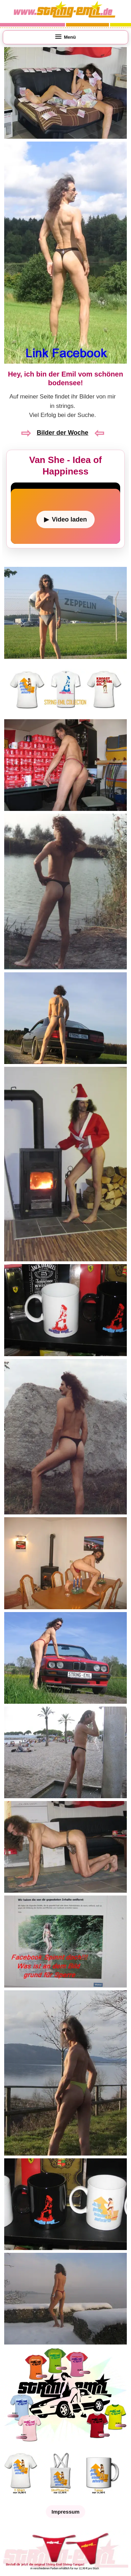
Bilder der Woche (62, 432)
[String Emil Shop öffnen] (65, 2443)
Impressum (65, 2512)
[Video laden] (65, 519)
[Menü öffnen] (65, 37)
